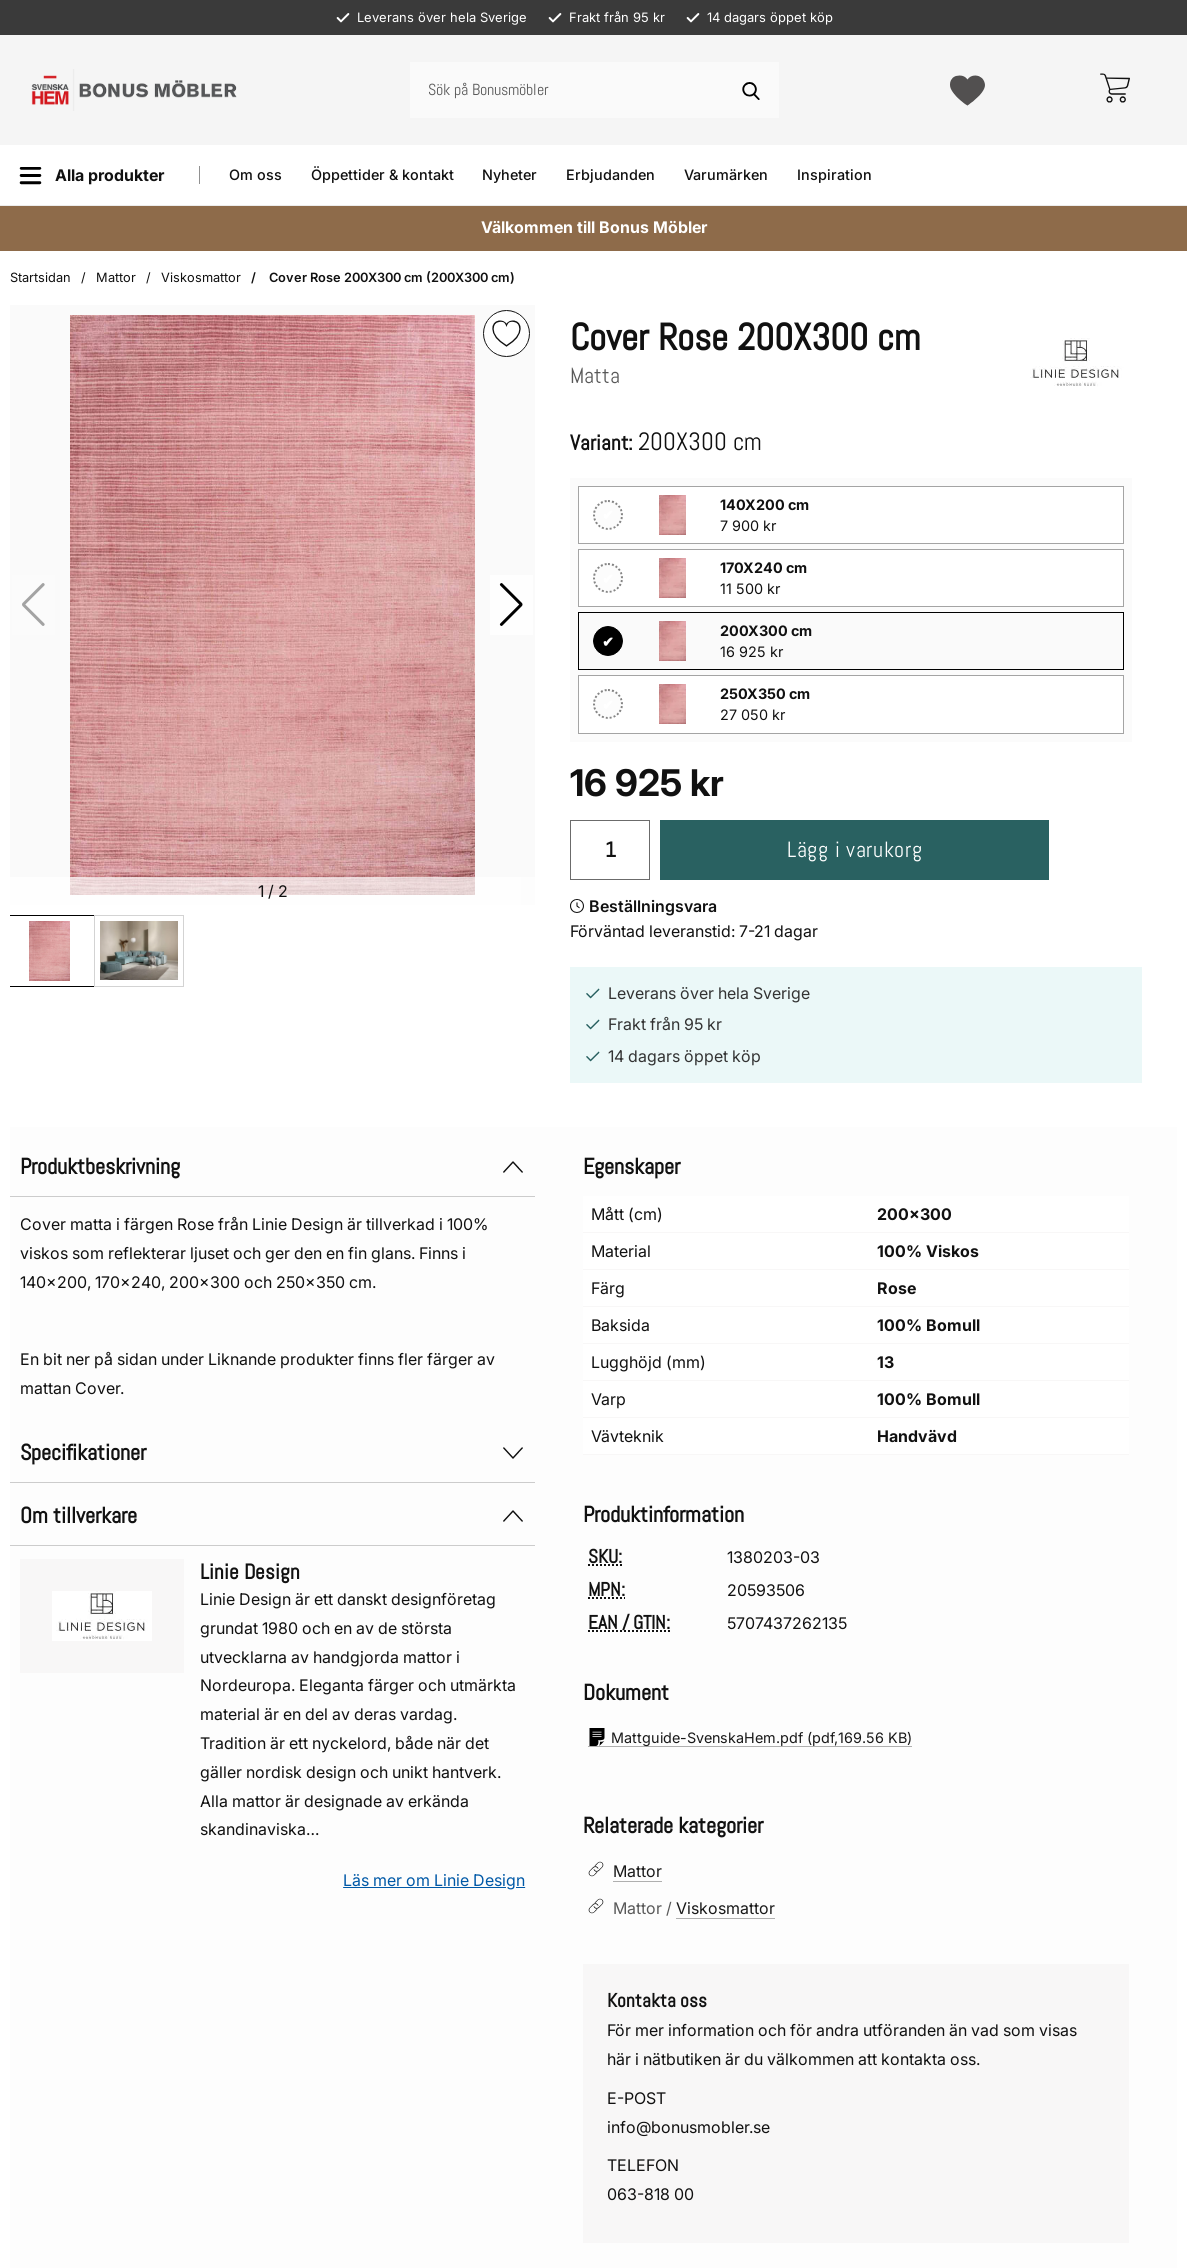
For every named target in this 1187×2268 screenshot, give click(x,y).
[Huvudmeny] (91, 175)
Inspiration (834, 174)
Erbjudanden (610, 174)
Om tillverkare (272, 1504)
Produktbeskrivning (272, 1155)
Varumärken (726, 174)
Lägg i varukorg (832, 839)
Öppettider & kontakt (382, 174)
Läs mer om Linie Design (434, 1869)
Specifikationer (272, 1441)
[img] (506, 333)
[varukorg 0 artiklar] (1114, 90)
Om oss (255, 174)
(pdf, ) (750, 1726)
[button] (511, 605)
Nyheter (509, 174)
